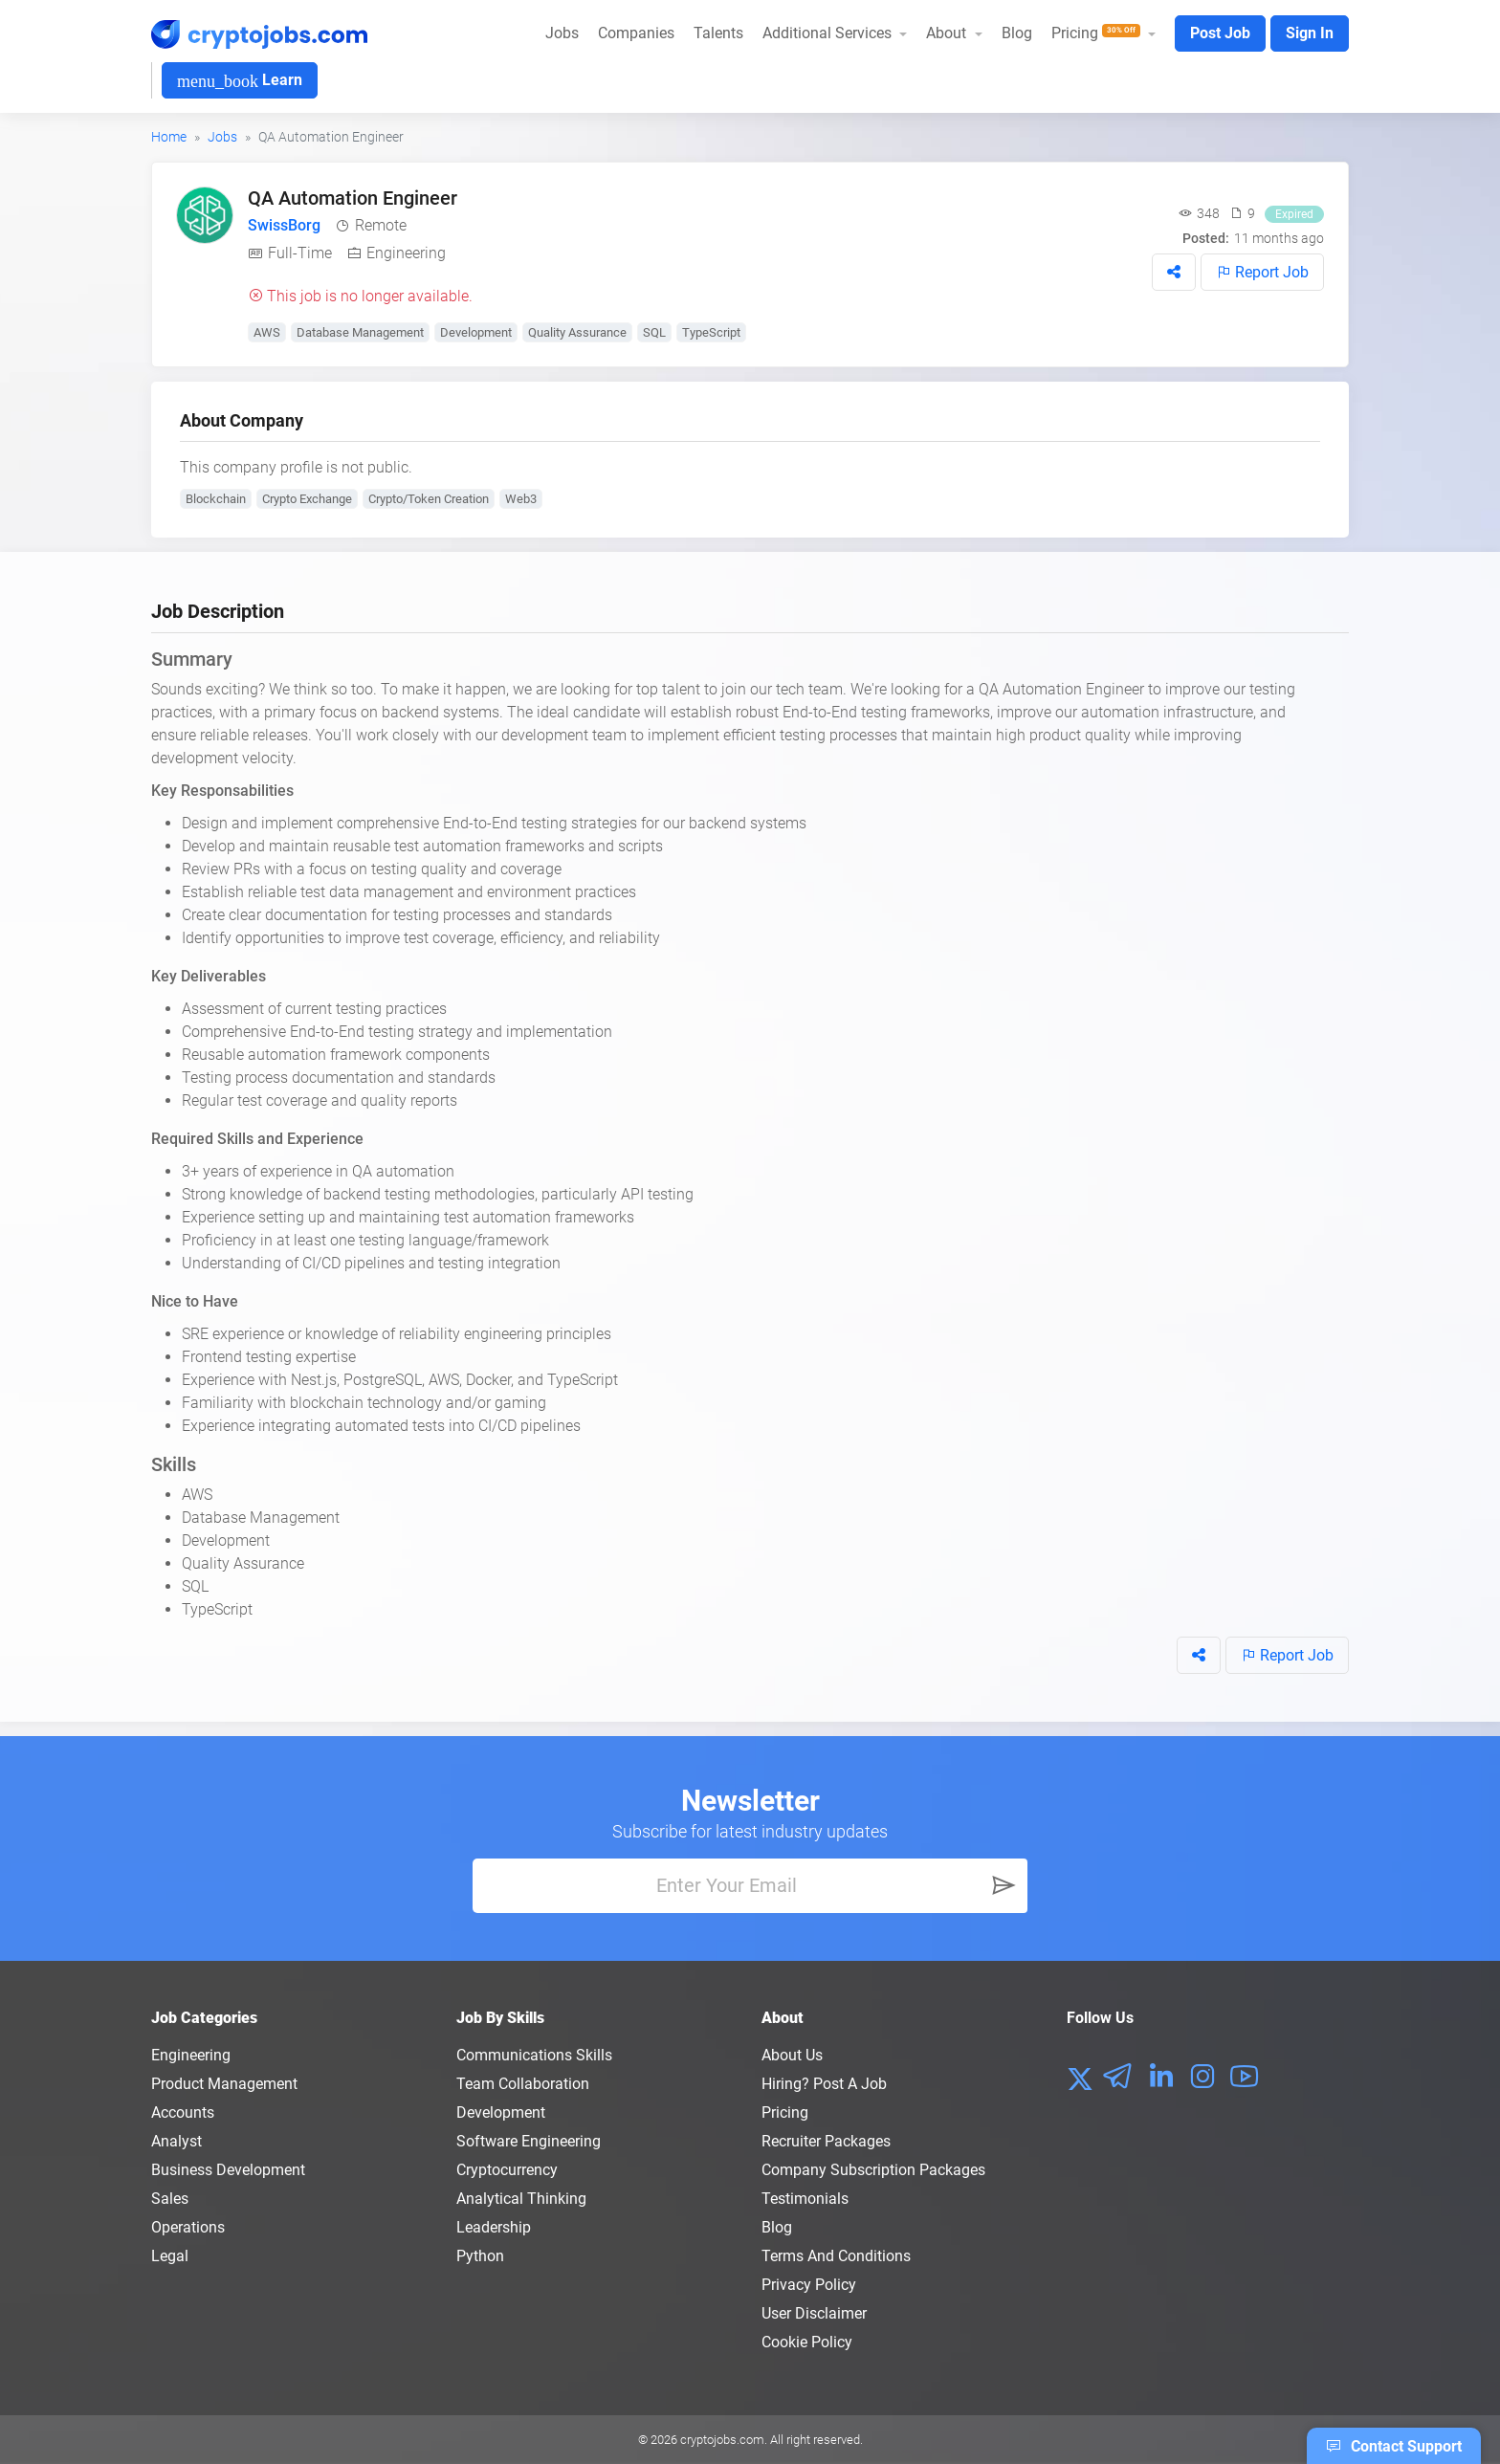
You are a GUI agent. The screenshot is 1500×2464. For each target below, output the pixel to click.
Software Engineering (528, 2141)
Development (476, 332)
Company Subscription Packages (873, 2170)
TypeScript (711, 332)
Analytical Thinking (521, 2198)
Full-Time (300, 253)
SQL (654, 332)
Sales (169, 2198)
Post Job (1220, 33)
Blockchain (216, 499)
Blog (1017, 33)
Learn (239, 81)
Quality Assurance (577, 332)
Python (480, 2256)
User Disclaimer (814, 2313)
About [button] (948, 33)
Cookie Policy (806, 2342)
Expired (1294, 214)
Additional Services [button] (828, 33)
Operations (188, 2227)
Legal (169, 2256)
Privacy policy (808, 2285)
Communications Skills (534, 2055)
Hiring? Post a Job (824, 2084)
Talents (718, 33)
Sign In (1310, 33)
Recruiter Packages (826, 2141)
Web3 (521, 499)
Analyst (176, 2141)
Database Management (360, 332)
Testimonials (805, 2198)
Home (169, 136)
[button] (1174, 272)
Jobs (562, 33)
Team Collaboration (522, 2084)
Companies (636, 33)
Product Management (224, 2084)
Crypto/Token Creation (428, 499)
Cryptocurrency (507, 2170)
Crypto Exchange (307, 499)
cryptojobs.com (722, 2439)
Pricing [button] (1097, 33)
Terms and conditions (836, 2256)
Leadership (493, 2227)
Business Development (228, 2170)
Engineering (406, 253)
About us (792, 2055)
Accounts (182, 2112)
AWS (267, 332)
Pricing (784, 2112)
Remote (381, 225)
